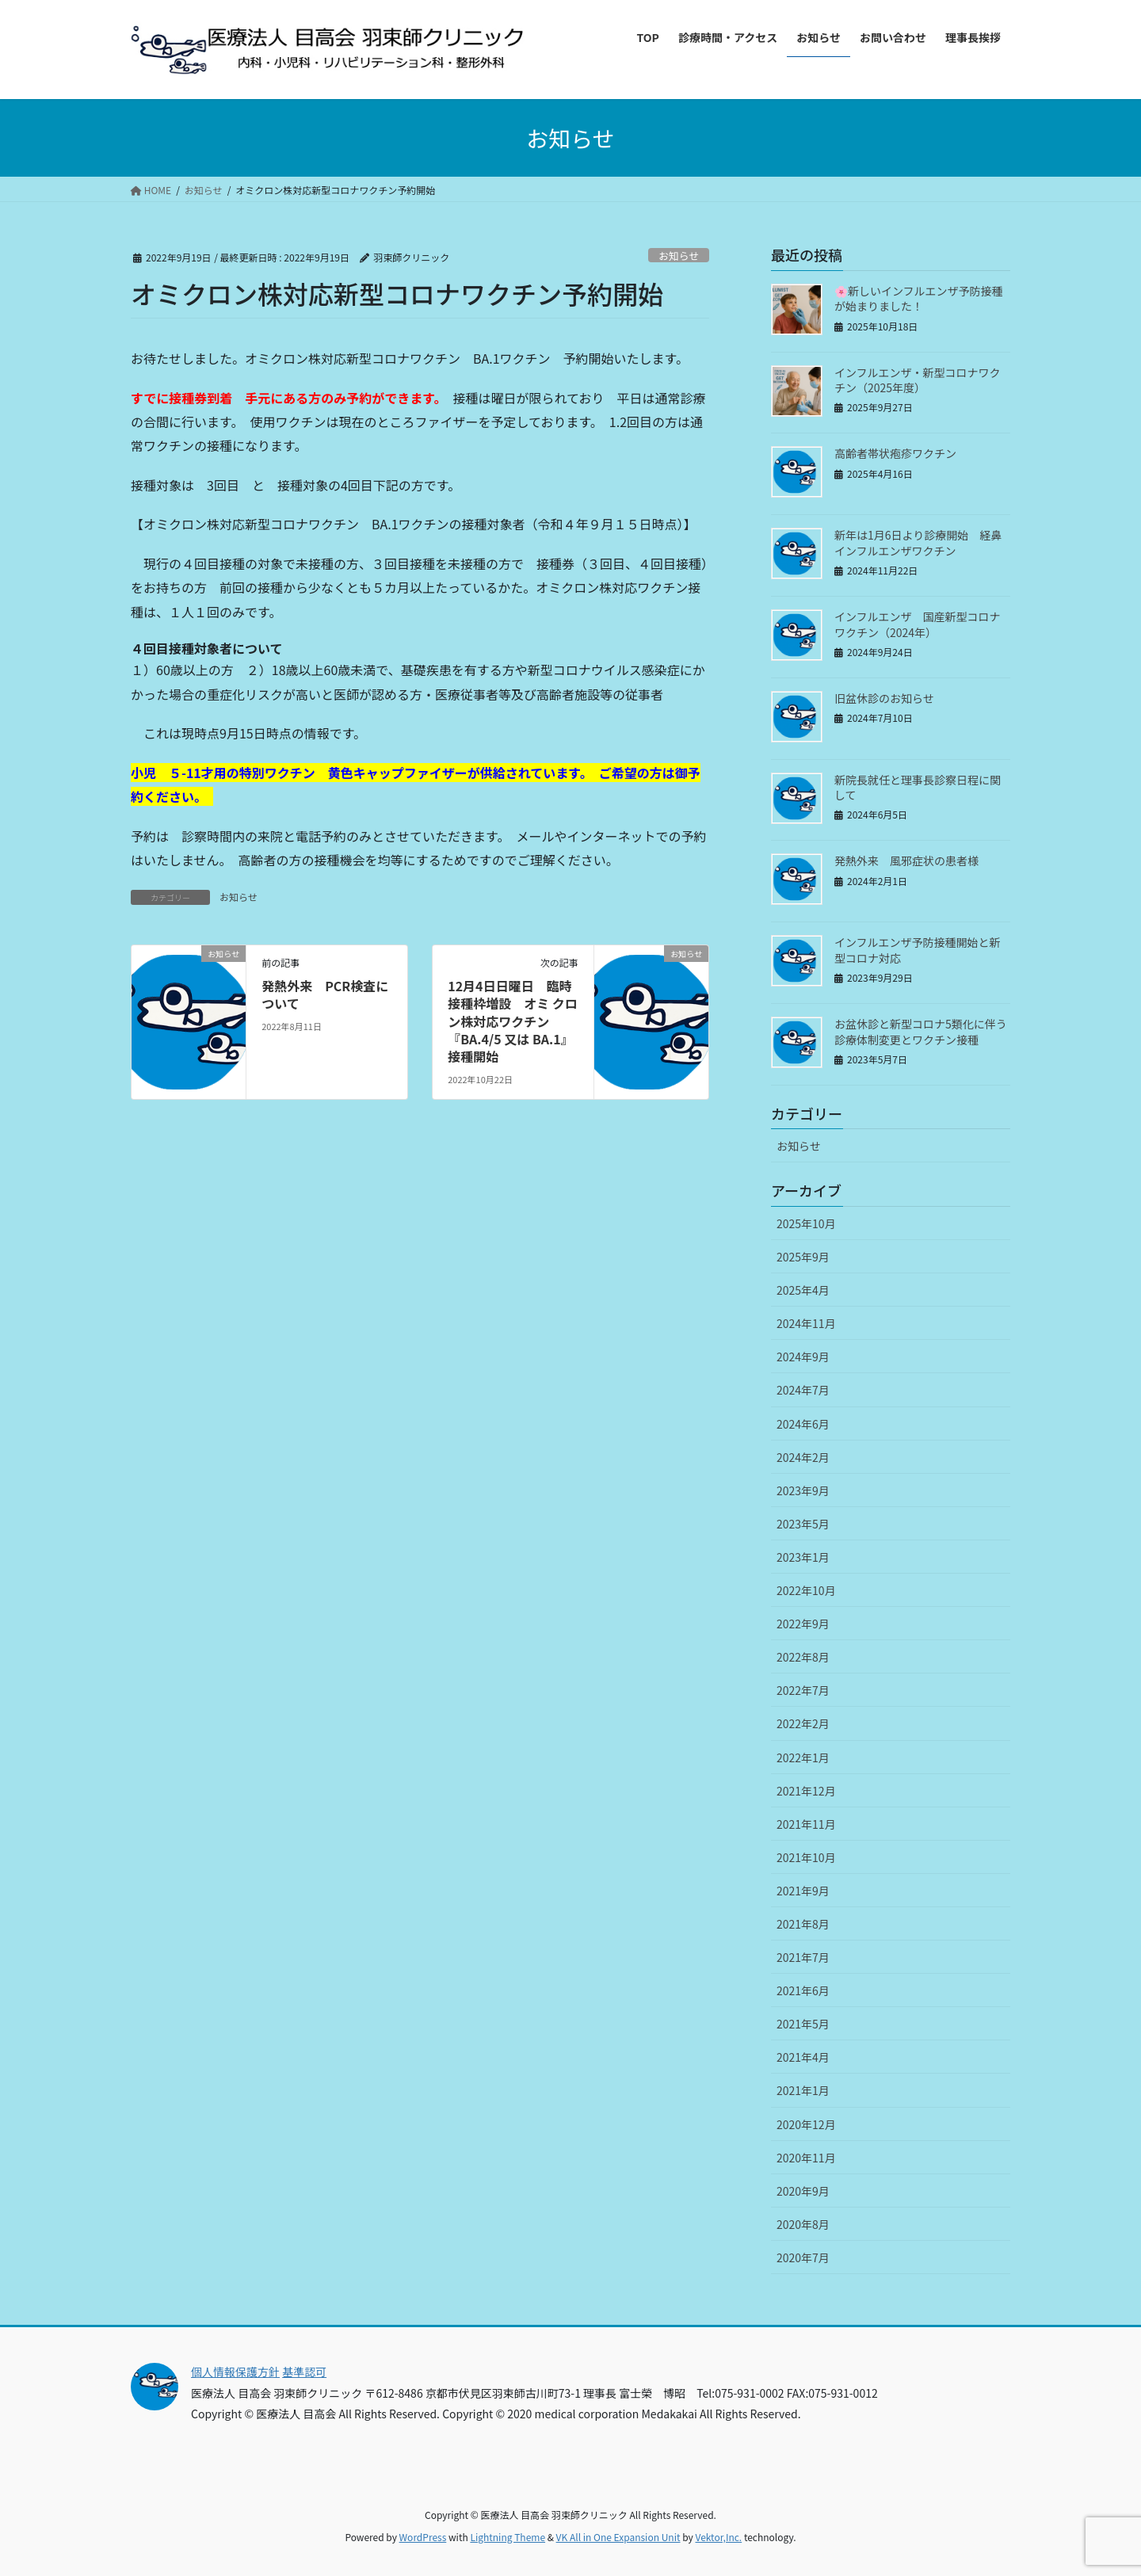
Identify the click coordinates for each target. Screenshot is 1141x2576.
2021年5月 (803, 2024)
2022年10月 (806, 1590)
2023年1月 (803, 1557)
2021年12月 (806, 1791)
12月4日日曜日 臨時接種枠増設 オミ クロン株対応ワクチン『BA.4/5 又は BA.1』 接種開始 (513, 1021)
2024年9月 (803, 1356)
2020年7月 (803, 2257)
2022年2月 (803, 1723)
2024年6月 (803, 1424)
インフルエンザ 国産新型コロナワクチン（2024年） (917, 624)
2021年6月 (803, 1990)
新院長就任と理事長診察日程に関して (917, 787)
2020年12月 (806, 2124)
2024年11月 (806, 1323)
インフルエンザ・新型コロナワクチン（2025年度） (917, 380)
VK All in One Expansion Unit (618, 2537)
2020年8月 (803, 2224)
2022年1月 (803, 1757)
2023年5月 (803, 1524)
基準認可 (304, 2371)
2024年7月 (803, 1390)
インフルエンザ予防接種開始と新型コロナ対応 (917, 950)
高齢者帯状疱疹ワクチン (895, 453)
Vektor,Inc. (718, 2537)
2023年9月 (803, 1490)
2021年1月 (803, 2090)
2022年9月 (803, 1623)
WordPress (423, 2537)
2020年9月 (803, 2191)
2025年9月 (803, 1257)
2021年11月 (806, 1824)
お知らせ (678, 255)
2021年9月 (803, 1891)
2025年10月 (806, 1223)
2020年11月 (806, 2158)
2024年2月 (803, 1457)
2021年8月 (803, 1924)
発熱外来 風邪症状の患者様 (912, 860)
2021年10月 (806, 1857)
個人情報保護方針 (235, 2371)
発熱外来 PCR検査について (324, 994)
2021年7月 (803, 1957)
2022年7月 (803, 1690)
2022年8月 (803, 1657)
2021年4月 (803, 2057)
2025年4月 (803, 1290)
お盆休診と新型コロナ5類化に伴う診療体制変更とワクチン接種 (920, 1032)
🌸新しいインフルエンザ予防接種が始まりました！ (918, 299)
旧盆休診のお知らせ (884, 698)
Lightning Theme (507, 2537)
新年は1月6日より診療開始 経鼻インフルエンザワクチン (918, 543)
